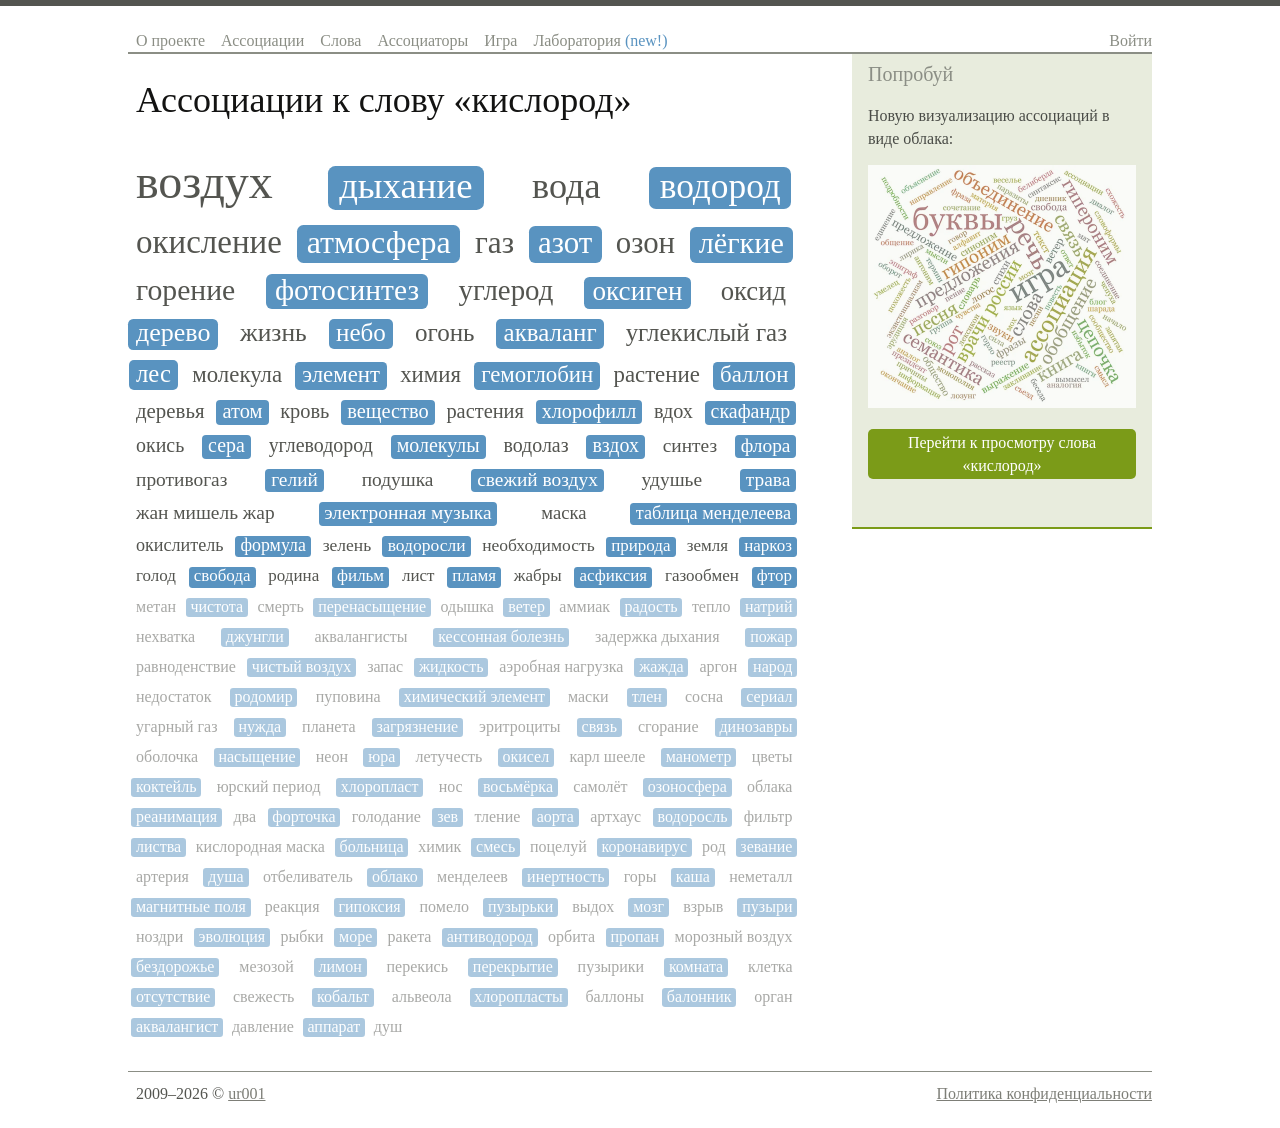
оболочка (167, 756)
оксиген (638, 291)
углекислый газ (706, 332)
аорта (555, 816)
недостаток (174, 696)
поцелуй (558, 846)
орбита (571, 936)
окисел (525, 756)
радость (650, 606)
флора (766, 445)
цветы (772, 756)
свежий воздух (537, 479)
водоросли (427, 545)
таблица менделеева (713, 513)
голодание (386, 816)
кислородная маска (260, 846)
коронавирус (645, 846)
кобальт (343, 996)
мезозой (266, 966)
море (355, 936)
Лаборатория (600, 40)
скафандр (751, 411)
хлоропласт (380, 786)
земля (707, 546)
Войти (1130, 40)
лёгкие (741, 243)
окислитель (180, 545)
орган (773, 996)
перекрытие (513, 966)
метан (156, 606)
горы (640, 876)
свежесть (263, 996)
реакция (292, 906)
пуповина (348, 696)
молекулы (438, 445)
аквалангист (177, 1026)
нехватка (165, 636)
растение (656, 374)
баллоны (614, 996)
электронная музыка (407, 512)
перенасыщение (372, 606)
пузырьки (520, 906)
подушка (398, 479)
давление (263, 1026)
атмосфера (379, 242)
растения (485, 411)
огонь (445, 332)
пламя (474, 576)
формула (273, 545)
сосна (704, 696)
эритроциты (519, 726)
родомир (264, 696)
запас (385, 666)
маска (563, 513)
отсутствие (173, 996)
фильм (360, 576)
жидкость (451, 666)
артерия (162, 876)
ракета (410, 936)
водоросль (693, 816)
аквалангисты (360, 636)
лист (418, 576)
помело (444, 906)
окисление (209, 242)
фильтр (768, 816)
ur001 (246, 1093)
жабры (538, 576)
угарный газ (177, 726)
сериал (769, 696)
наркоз (768, 546)
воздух (204, 182)
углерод (506, 290)
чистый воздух (302, 666)
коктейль (166, 786)
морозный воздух (734, 936)
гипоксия (369, 906)
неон (332, 756)
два (244, 816)
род (714, 846)
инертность (565, 876)
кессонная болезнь (501, 636)
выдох (593, 906)
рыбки (301, 936)
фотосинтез (347, 290)
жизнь (273, 333)
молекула (237, 374)
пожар (771, 636)
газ (494, 243)
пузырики (611, 966)
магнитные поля (191, 906)
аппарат (333, 1026)
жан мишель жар (205, 512)
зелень (347, 545)
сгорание (668, 726)
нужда (259, 726)
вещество (388, 411)
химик (439, 846)
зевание (766, 846)
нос (451, 786)
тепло (711, 606)
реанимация (176, 816)
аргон (718, 666)
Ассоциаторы (422, 40)
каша (693, 876)
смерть (280, 606)
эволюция (232, 936)
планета (329, 726)
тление (497, 816)
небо (361, 332)
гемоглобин (537, 374)
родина (293, 576)
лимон (339, 966)
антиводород (490, 936)
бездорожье (175, 966)
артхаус (615, 816)
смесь (495, 846)
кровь (304, 411)
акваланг (550, 332)
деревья (170, 411)
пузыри (767, 906)
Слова (340, 40)
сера (226, 445)
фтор (774, 576)
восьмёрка (518, 786)
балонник (699, 996)
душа (226, 876)
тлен (647, 696)
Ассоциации (262, 40)
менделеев (472, 876)
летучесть (448, 756)
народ (772, 666)
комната (696, 966)
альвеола (422, 996)
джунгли (255, 636)
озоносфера (687, 786)
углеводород (321, 445)
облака (769, 786)
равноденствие (186, 666)
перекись (418, 966)
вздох (615, 445)
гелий (294, 479)
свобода (222, 576)
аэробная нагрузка (561, 666)
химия (430, 374)
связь (599, 726)
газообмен (702, 576)
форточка (303, 816)
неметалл (760, 876)
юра (381, 756)
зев (447, 816)
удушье (672, 479)
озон (645, 243)
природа (640, 546)
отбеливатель (308, 876)
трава (768, 479)
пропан (634, 936)
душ (388, 1026)
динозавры (755, 726)
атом (243, 411)
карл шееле (607, 756)
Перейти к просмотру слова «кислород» (1002, 454)
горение (185, 290)
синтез (690, 445)
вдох (673, 411)
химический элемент (474, 696)
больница (372, 846)
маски (588, 696)
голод (156, 576)
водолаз (535, 445)
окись (160, 445)
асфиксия (613, 576)
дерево (173, 333)
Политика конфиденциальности (1044, 1093)
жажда (661, 666)
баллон (754, 374)
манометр (699, 756)
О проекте (170, 40)
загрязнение (418, 726)
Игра (500, 40)
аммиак (584, 606)
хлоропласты (518, 996)
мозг (648, 906)
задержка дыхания (657, 636)
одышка (467, 606)
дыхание (405, 186)
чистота (216, 606)
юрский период (269, 786)
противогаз (181, 479)
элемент (341, 374)
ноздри (159, 936)
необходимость (538, 545)
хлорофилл (589, 411)
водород (720, 186)
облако (395, 876)
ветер (526, 606)
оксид (753, 291)
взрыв (703, 906)
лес (153, 373)
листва (158, 846)
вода (566, 186)
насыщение (256, 756)
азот (565, 243)
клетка (770, 966)
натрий (769, 606)
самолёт (600, 786)
